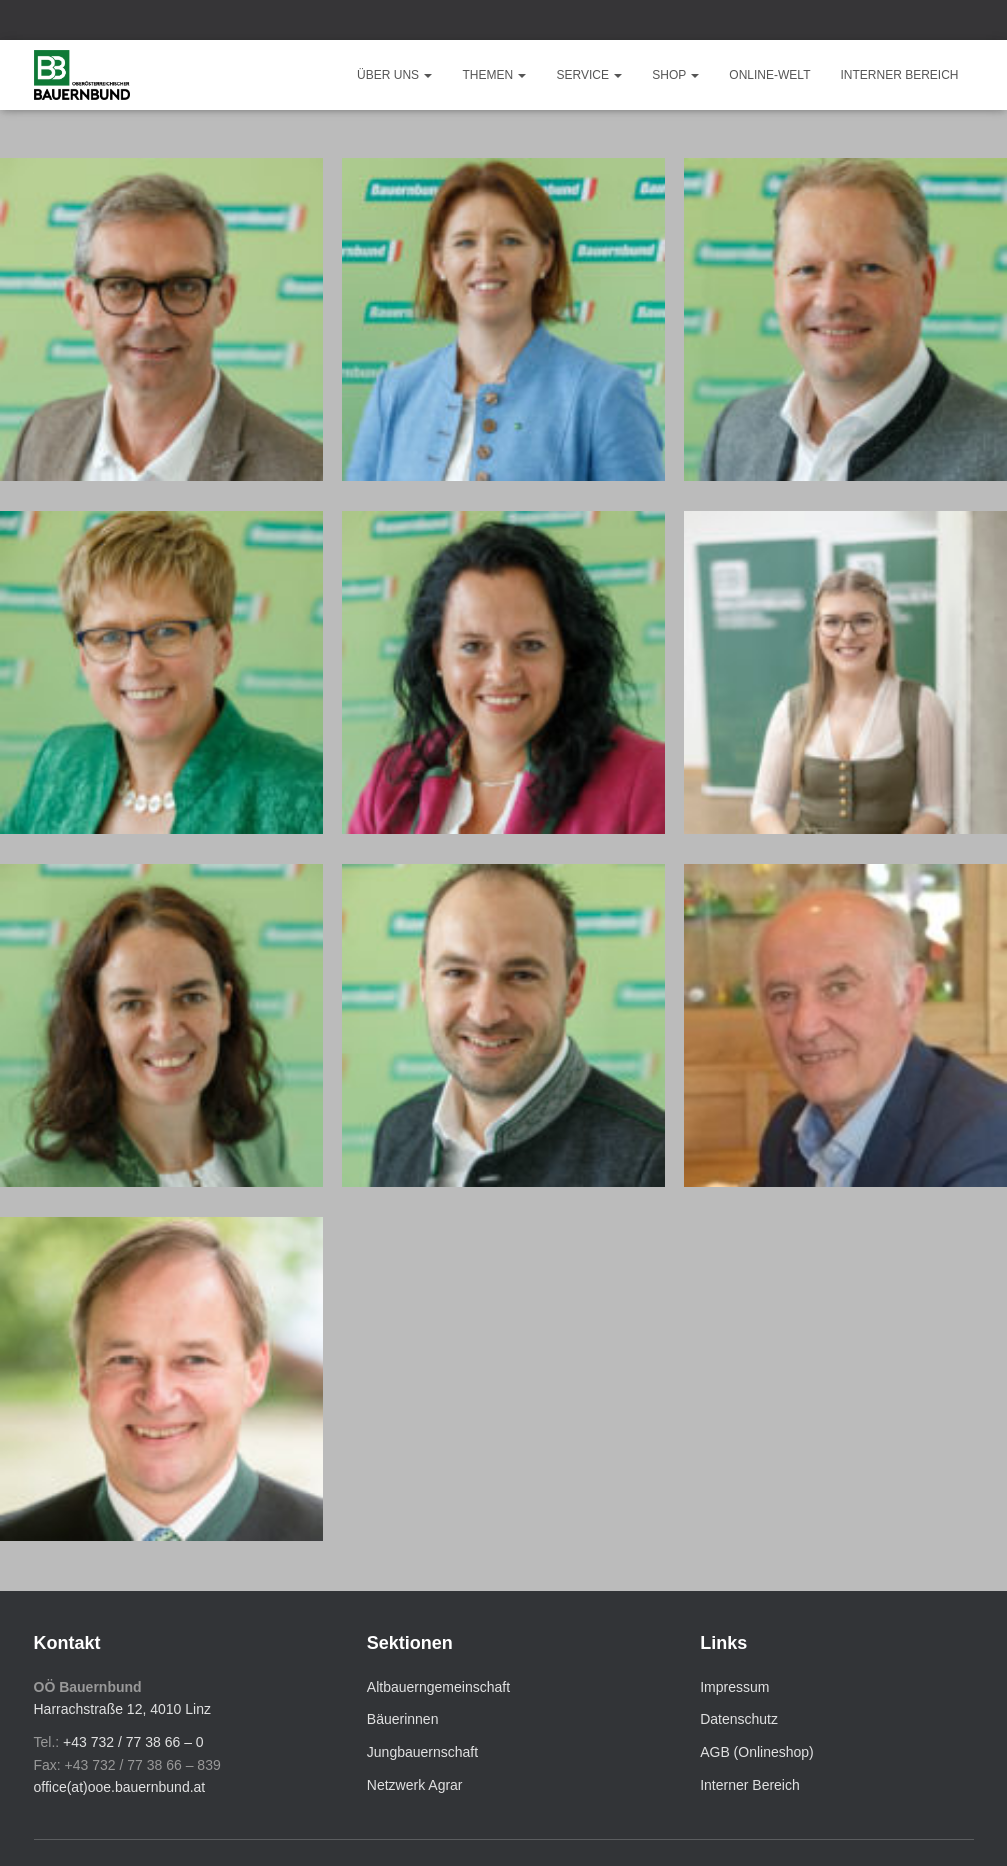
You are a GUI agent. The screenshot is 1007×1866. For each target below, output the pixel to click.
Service (589, 75)
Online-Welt (769, 75)
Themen (494, 75)
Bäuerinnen (403, 1719)
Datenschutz (739, 1719)
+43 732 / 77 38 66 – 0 (133, 1742)
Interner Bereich (899, 75)
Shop (675, 75)
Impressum (734, 1687)
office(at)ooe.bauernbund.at (120, 1787)
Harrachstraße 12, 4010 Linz (122, 1709)
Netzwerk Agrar (415, 1785)
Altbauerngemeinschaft (438, 1687)
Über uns (394, 75)
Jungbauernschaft (422, 1752)
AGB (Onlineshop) (757, 1752)
